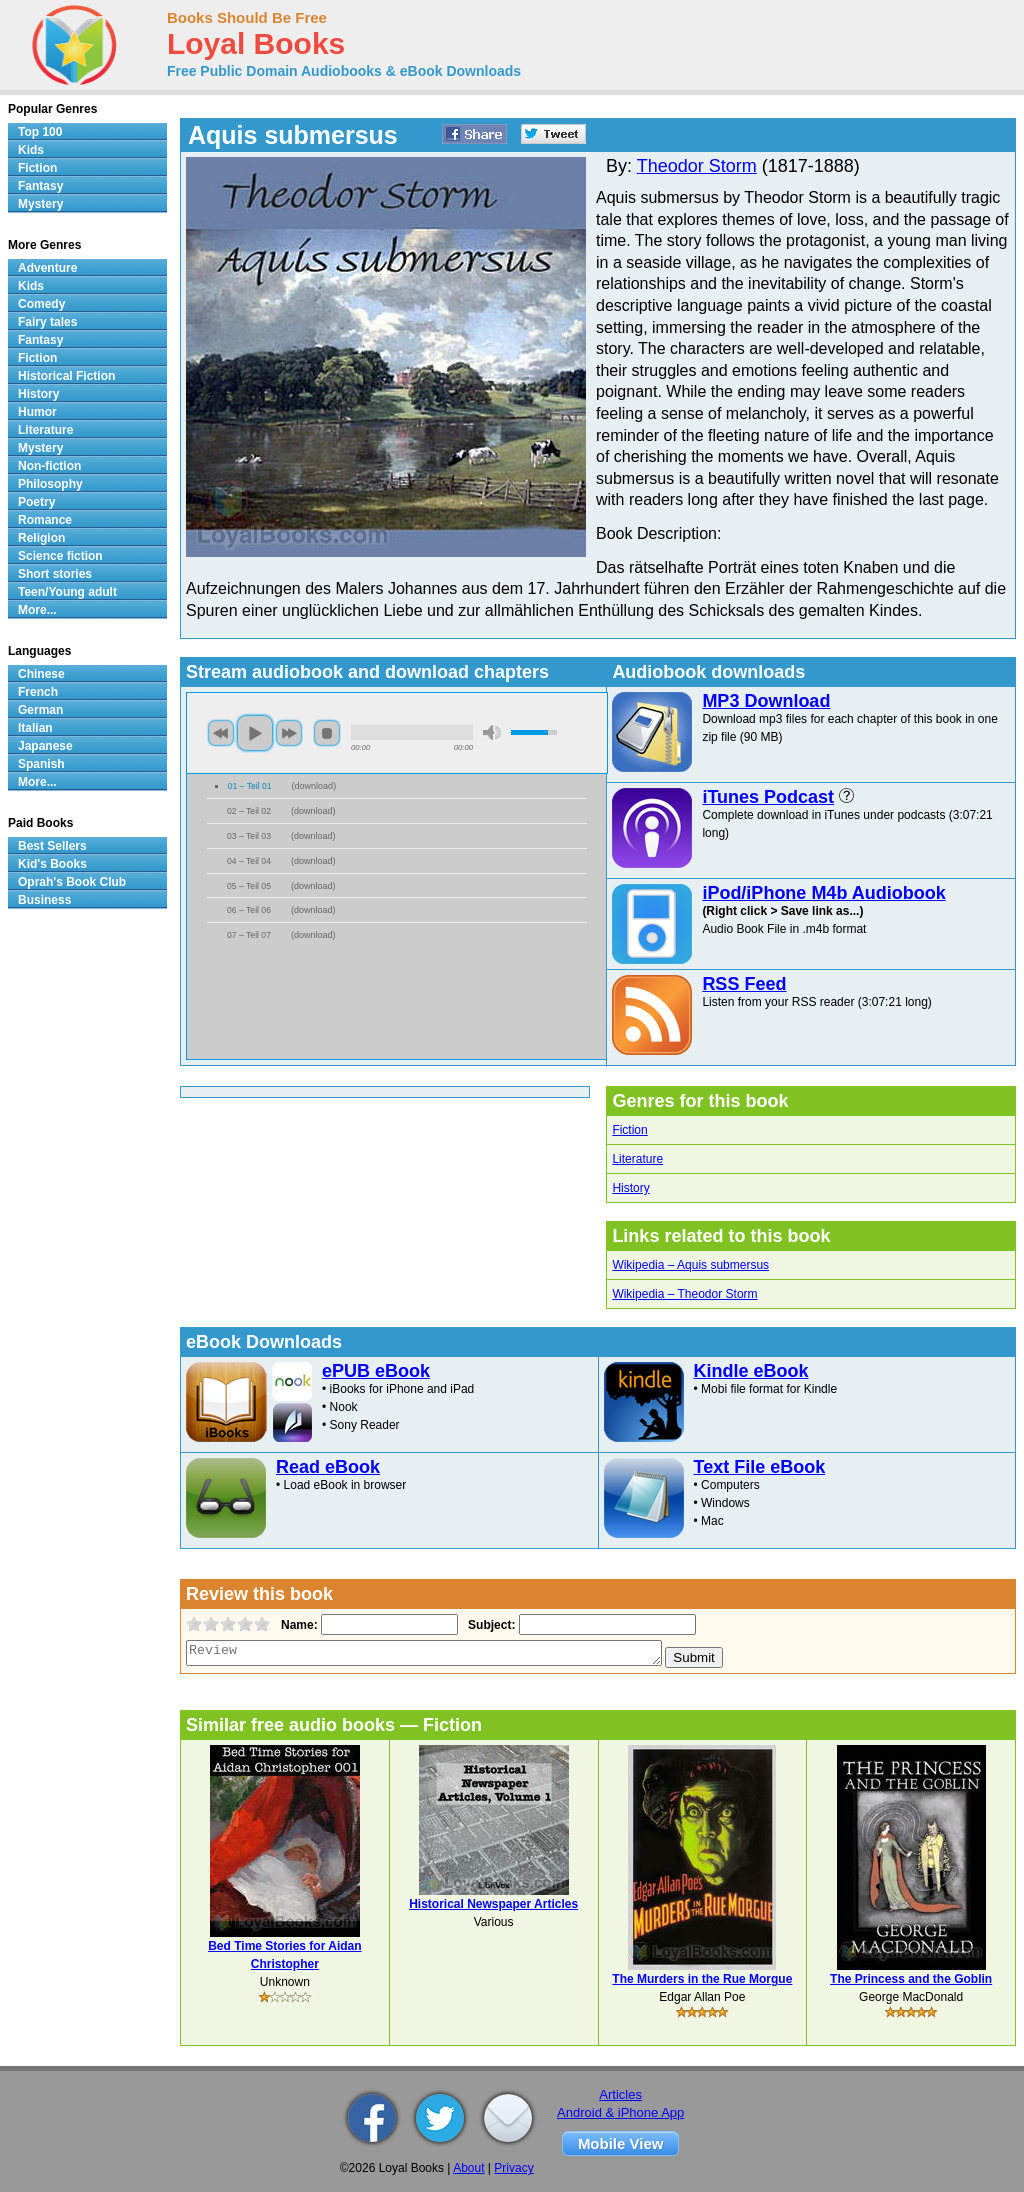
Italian (35, 728)
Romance (45, 520)
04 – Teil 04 (249, 861)
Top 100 (40, 132)
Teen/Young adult (67, 592)
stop (327, 733)
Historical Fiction (66, 376)
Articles (620, 2094)
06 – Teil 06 (249, 910)
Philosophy (50, 484)
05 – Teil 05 (249, 886)
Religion (41, 538)
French (38, 692)
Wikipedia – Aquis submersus (690, 1265)
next (289, 733)
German (40, 710)
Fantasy (40, 186)
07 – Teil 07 (249, 935)
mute (492, 732)
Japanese (45, 746)
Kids (31, 150)
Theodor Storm (697, 166)
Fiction (629, 1130)
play (255, 733)
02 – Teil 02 (249, 811)
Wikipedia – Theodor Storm (684, 1294)
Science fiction (60, 556)
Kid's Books (52, 864)
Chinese (41, 674)
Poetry (36, 502)
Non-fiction (49, 466)
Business (44, 900)
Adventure (47, 268)
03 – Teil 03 (249, 836)
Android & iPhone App (620, 2112)
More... (37, 610)
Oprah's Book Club (72, 882)
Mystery (40, 204)
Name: (297, 1625)
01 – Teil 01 (250, 786)
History (630, 1188)
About (468, 2168)
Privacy (513, 2168)
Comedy (41, 304)
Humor (37, 412)
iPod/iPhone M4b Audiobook (823, 893)
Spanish (41, 764)
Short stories (55, 574)
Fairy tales (47, 322)
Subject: (489, 1625)
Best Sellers (52, 846)
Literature (637, 1159)
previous (221, 733)
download (314, 786)
